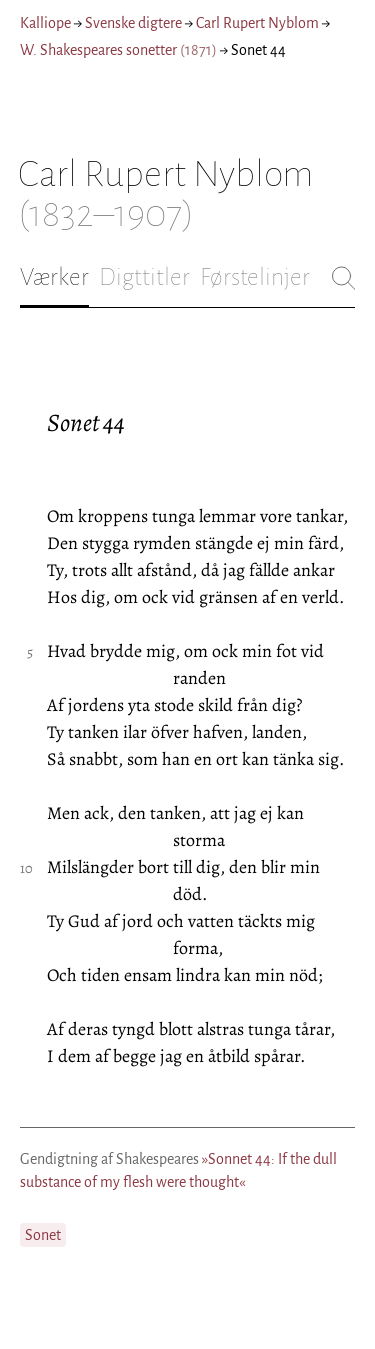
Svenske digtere (133, 23)
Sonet (43, 1235)
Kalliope (45, 23)
